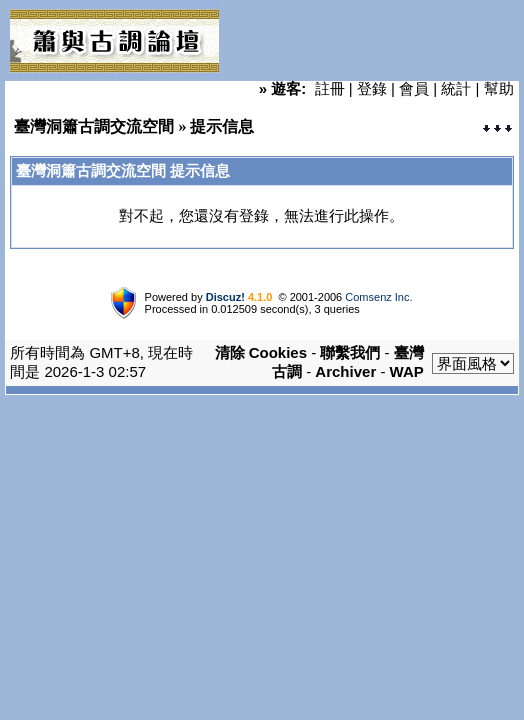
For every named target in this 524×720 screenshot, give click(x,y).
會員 (414, 88)
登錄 (372, 88)
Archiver (345, 371)
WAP (407, 371)
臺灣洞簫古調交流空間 (94, 126)
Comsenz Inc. (378, 297)
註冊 (330, 88)
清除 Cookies (261, 352)
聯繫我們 (350, 352)
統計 (456, 88)
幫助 (499, 88)
